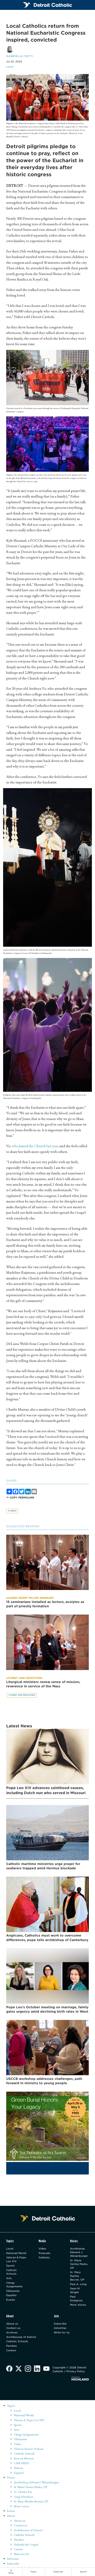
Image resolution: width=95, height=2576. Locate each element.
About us (12, 2323)
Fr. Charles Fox (23, 2491)
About (11, 2514)
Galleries (44, 2256)
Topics (11, 2406)
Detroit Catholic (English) (23, 2566)
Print (12, 1511)
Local (9, 66)
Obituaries (13, 2290)
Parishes (11, 2346)
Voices (11, 2477)
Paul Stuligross (76, 2298)
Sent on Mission (24, 2458)
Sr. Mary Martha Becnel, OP (77, 2275)
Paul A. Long (78, 2283)
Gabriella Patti (19, 56)
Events (10, 2299)
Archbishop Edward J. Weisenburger (79, 2251)
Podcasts (45, 2252)
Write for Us (62, 2332)
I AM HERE (21, 2463)
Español (11, 2295)
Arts (9, 2277)
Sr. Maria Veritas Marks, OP (79, 2263)
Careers (11, 2350)
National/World (16, 2252)
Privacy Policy (76, 2371)
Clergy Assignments (14, 2284)
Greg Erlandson (23, 2495)
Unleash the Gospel (26, 2542)
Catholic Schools (11, 2271)
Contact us (13, 2328)
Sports (10, 2265)
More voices (21, 2505)
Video (42, 2247)
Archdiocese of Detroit (21, 2337)
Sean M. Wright (75, 2290)
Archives (12, 2332)
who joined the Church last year (35, 1145)
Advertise (60, 2328)
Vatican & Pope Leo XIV (16, 2258)
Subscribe (60, 2323)
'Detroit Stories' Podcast (29, 2449)
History (18, 2467)
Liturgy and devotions (22, 1695)
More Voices (78, 2304)
